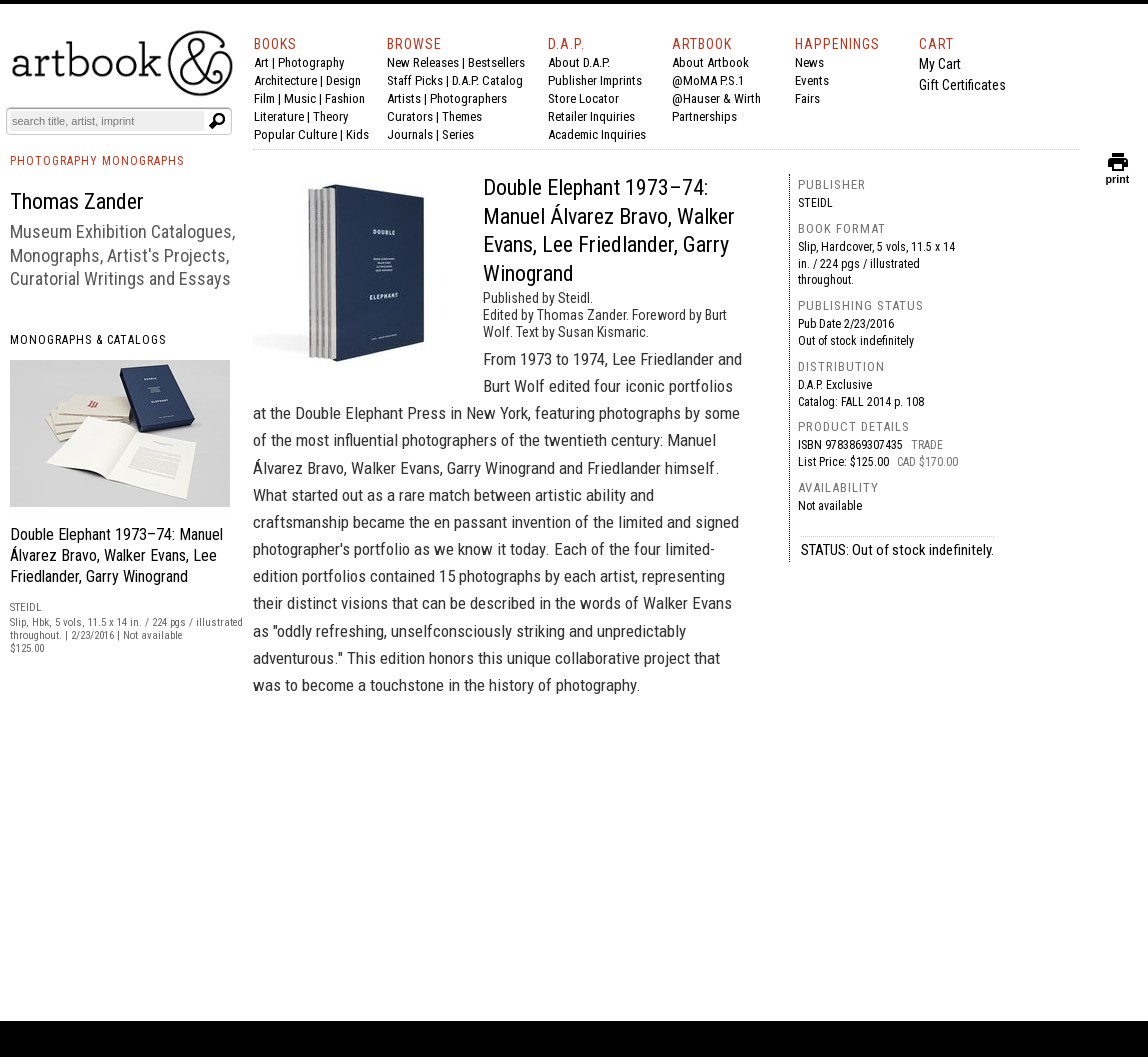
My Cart (940, 64)
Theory (330, 116)
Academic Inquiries (597, 134)
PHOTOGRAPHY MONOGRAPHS (97, 161)
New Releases (423, 62)
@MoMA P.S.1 (708, 80)
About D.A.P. (579, 62)
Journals (410, 134)
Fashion (345, 98)
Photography (311, 62)
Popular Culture (295, 134)
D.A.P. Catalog (487, 80)
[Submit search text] (217, 121)
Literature (279, 116)
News (809, 62)
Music (300, 98)
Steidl (815, 203)
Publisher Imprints (595, 80)
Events (812, 80)
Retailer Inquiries (591, 116)
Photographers (468, 98)
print (1118, 174)
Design (343, 80)
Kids (357, 134)
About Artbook (710, 62)
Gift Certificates (962, 85)
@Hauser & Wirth (716, 98)
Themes (462, 116)
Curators (410, 116)
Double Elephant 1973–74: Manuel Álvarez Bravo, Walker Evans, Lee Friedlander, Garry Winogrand (116, 555)
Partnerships (704, 116)
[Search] (107, 121)
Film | (269, 98)
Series (458, 134)
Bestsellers (496, 62)
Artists (404, 98)
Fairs (807, 98)
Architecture (285, 80)
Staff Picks (415, 80)
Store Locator (583, 98)
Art (261, 62)
